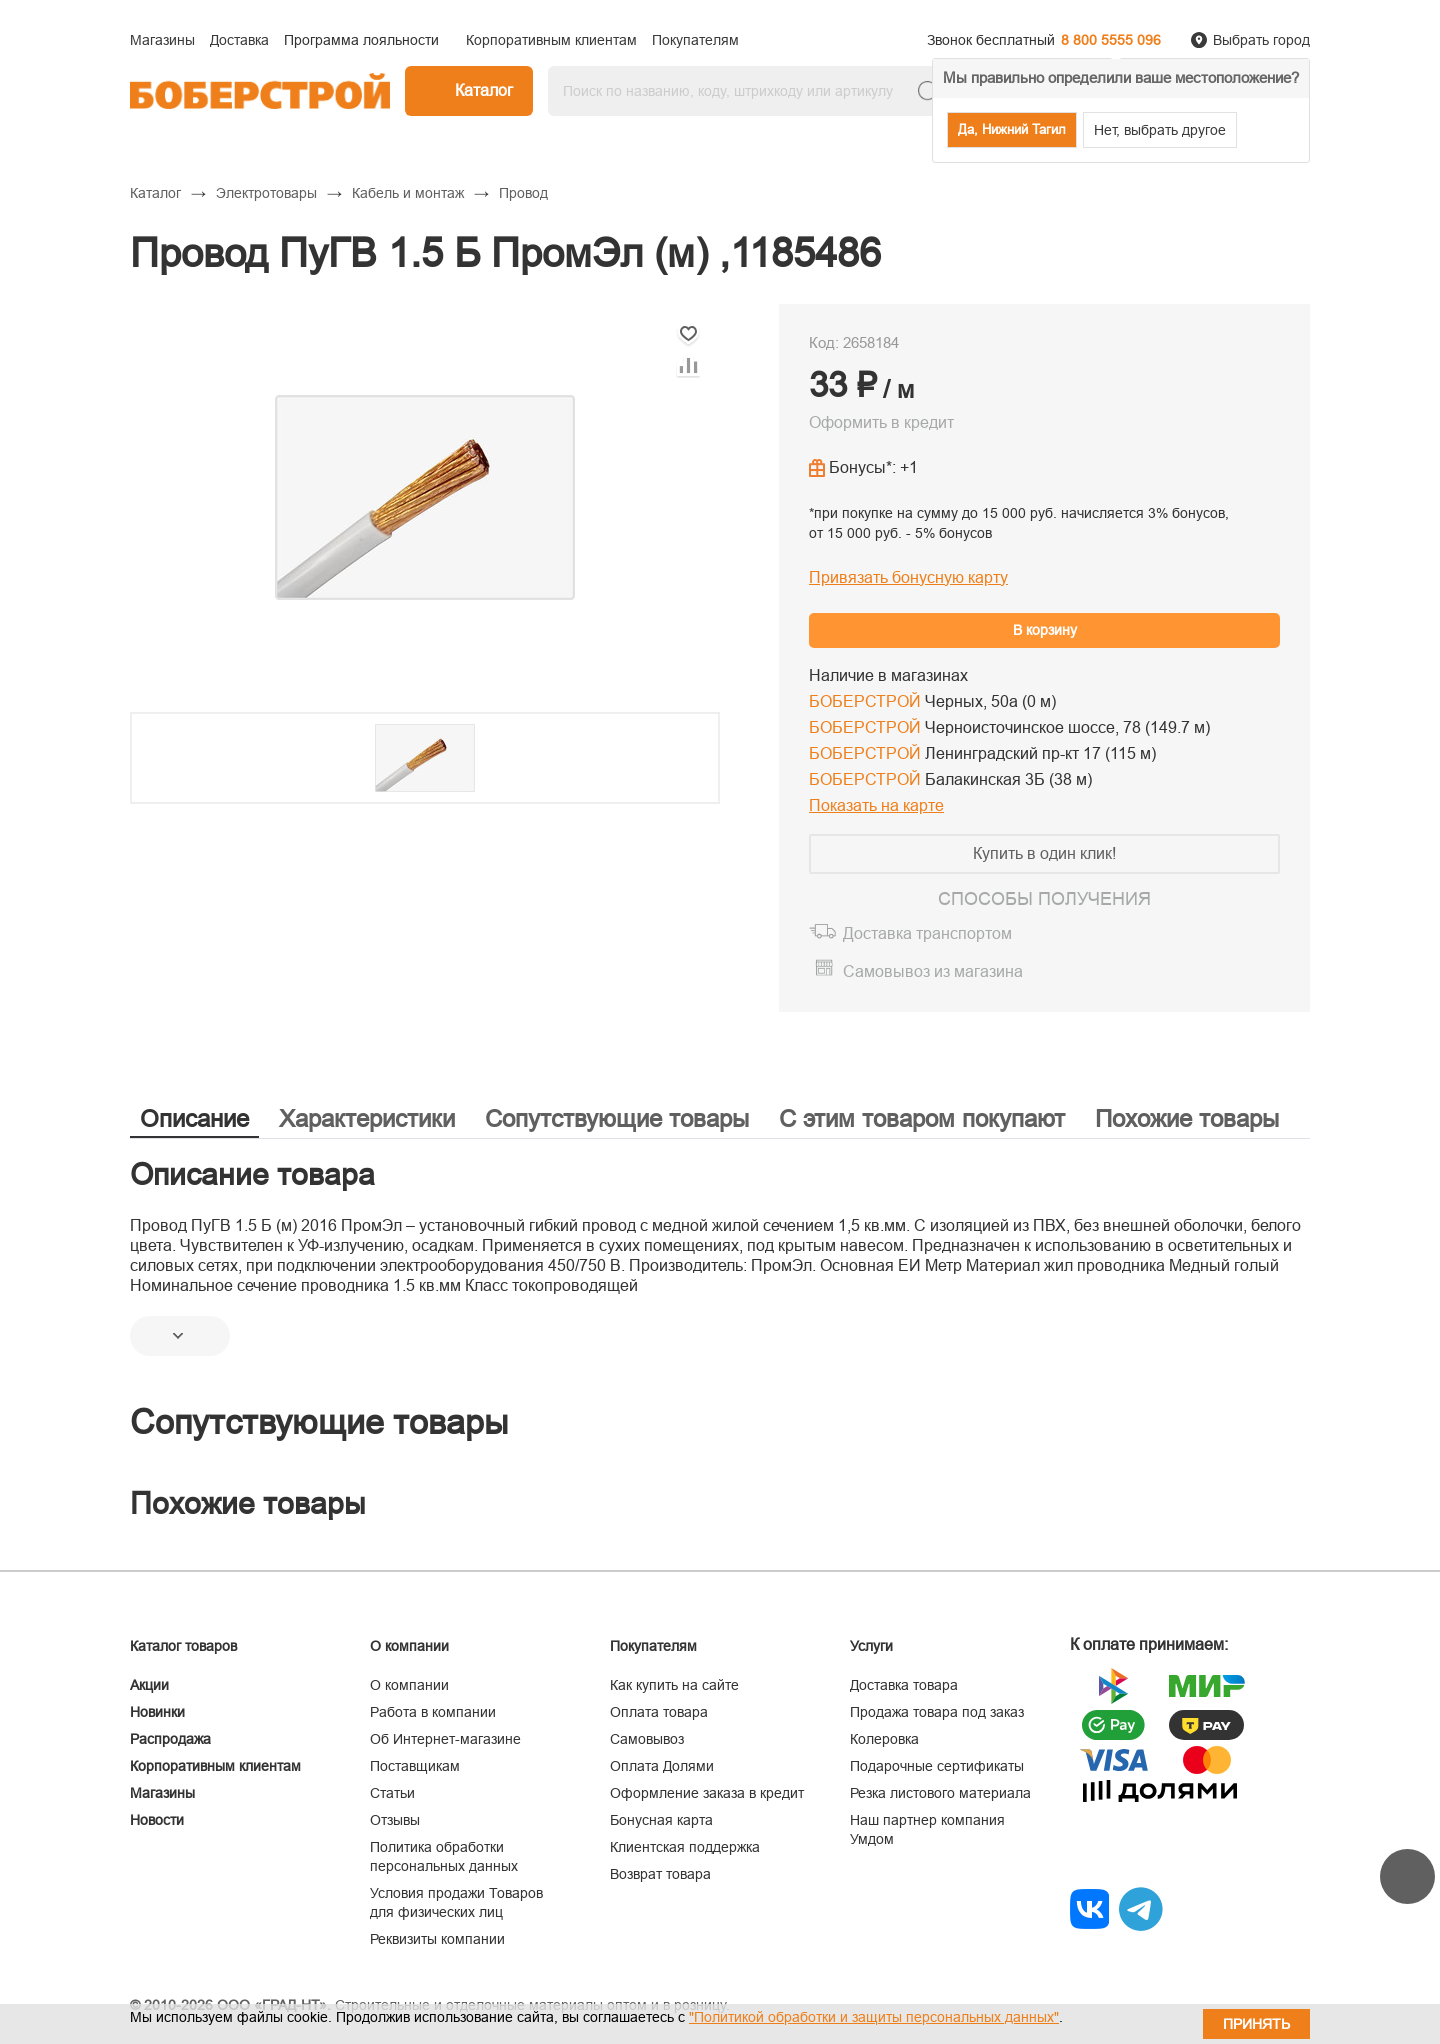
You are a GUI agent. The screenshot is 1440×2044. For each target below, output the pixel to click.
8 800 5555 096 (1111, 40)
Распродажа (170, 1739)
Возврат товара (660, 1874)
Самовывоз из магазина (933, 971)
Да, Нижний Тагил (1012, 129)
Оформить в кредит (881, 422)
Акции (149, 1685)
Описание (194, 1118)
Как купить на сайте (674, 1685)
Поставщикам (415, 1766)
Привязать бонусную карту (908, 577)
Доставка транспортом (927, 933)
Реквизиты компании (437, 1939)
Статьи (392, 1793)
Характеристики (367, 1118)
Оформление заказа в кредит (707, 1793)
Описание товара (252, 1174)
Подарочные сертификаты (937, 1766)
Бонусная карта (661, 1820)
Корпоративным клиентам (215, 1766)
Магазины (162, 1793)
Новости (157, 1820)
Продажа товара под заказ (937, 1712)
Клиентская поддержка (685, 1847)
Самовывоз (647, 1739)
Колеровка (884, 1739)
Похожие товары (1187, 1118)
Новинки (157, 1712)
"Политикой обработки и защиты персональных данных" (874, 2017)
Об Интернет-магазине (445, 1739)
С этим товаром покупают (922, 1118)
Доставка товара (904, 1685)
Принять (1256, 2024)
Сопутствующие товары (617, 1118)
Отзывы (395, 1820)
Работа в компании (433, 1712)
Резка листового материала (940, 1793)
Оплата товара (659, 1712)
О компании (409, 1685)
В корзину (1045, 630)
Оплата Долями (662, 1766)
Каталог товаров (183, 1646)
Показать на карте (876, 805)
